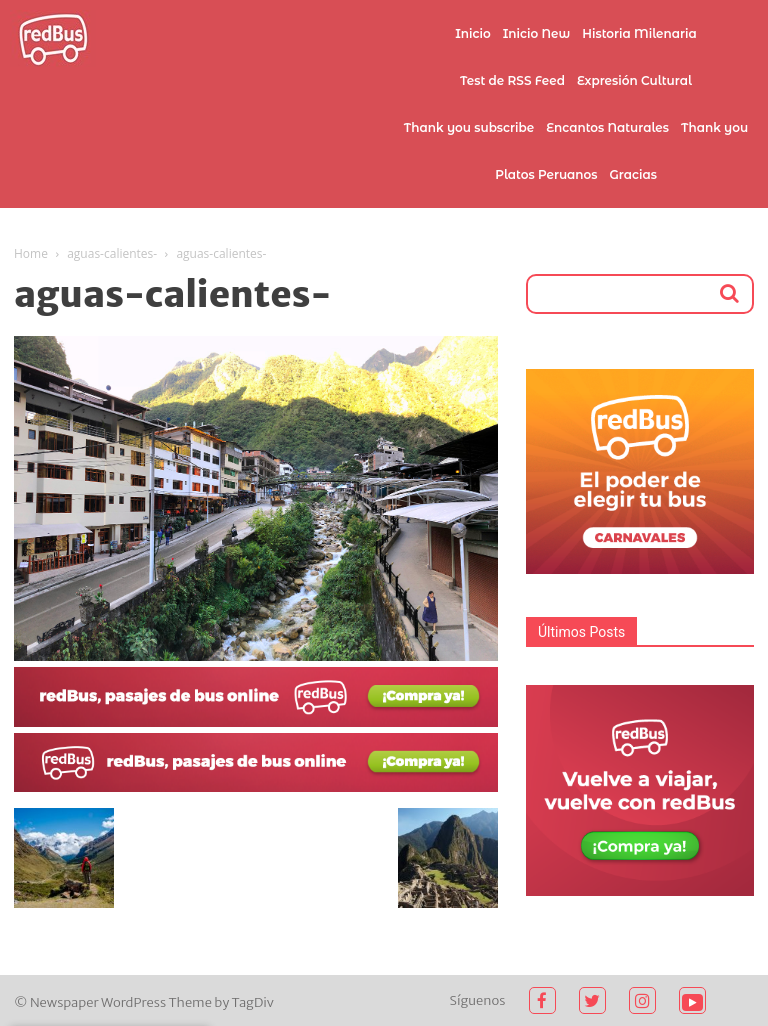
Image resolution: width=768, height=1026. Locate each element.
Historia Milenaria (639, 33)
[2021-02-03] (256, 722)
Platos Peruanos (546, 174)
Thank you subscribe (469, 127)
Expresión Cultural (634, 80)
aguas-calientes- (112, 253)
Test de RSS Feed (512, 80)
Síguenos (478, 1000)
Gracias (633, 174)
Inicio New (537, 33)
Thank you (714, 127)
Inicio (473, 33)
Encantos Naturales (607, 127)
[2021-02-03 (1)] (256, 787)
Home (31, 253)
